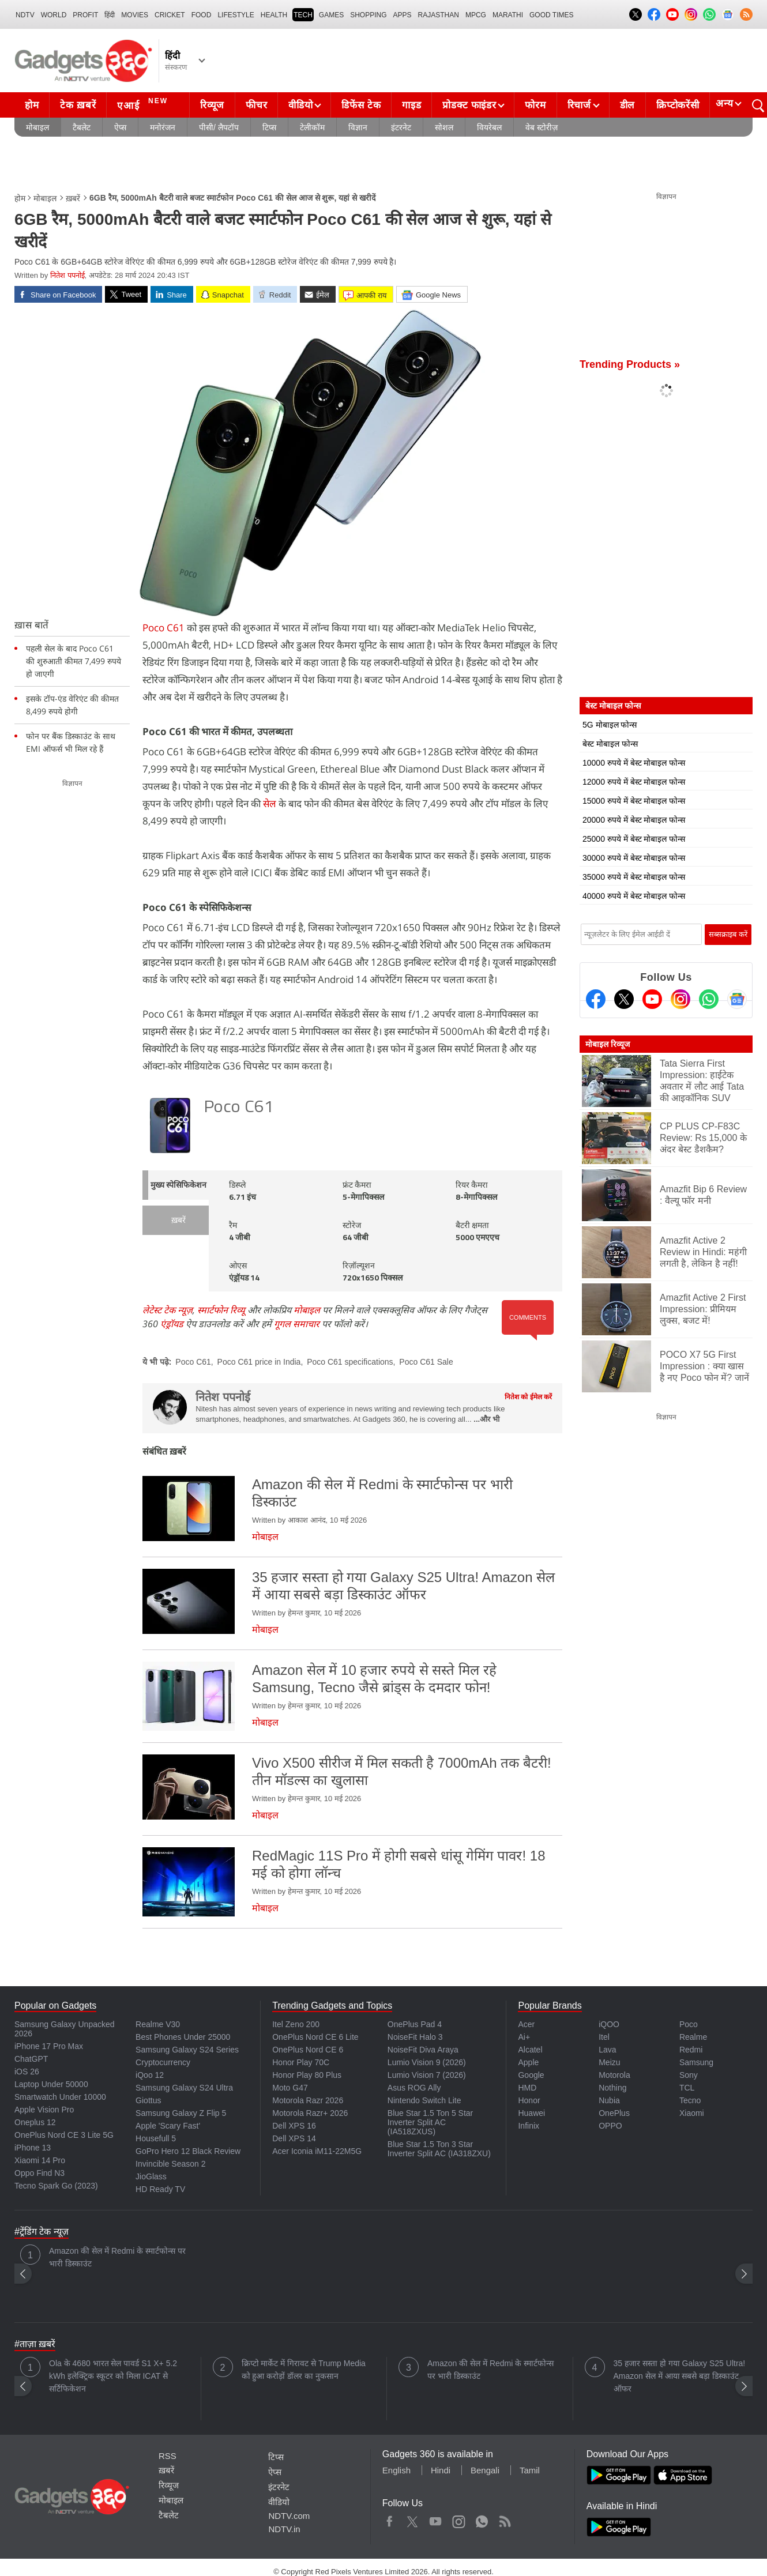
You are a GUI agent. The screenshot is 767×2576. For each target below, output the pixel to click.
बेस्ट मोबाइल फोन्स (610, 743)
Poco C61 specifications (350, 1361)
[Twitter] (624, 999)
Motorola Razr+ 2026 (310, 2113)
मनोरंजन (162, 127)
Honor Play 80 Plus (306, 2075)
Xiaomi (691, 2113)
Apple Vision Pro (44, 2109)
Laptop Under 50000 (51, 2084)
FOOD (201, 15)
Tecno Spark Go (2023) (56, 2185)
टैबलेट (82, 127)
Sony (688, 2075)
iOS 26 (26, 2071)
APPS (402, 15)
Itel (604, 2037)
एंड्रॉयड (171, 1323)
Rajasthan (438, 15)
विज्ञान (357, 127)
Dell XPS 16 (293, 2125)
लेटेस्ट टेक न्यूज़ (167, 1310)
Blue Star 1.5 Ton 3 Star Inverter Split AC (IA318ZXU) (439, 2149)
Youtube (435, 2519)
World (54, 15)
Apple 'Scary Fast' (168, 2125)
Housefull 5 (156, 2138)
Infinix (528, 2125)
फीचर (256, 105)
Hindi (440, 2470)
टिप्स (269, 127)
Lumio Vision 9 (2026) (427, 2062)
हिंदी (109, 15)
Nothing (612, 2087)
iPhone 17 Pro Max (48, 2046)
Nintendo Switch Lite (424, 2100)
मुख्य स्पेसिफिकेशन (178, 1185)
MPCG (475, 15)
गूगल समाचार (296, 1323)
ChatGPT (31, 2058)
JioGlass (151, 2176)
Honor (529, 2100)
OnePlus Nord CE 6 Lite (315, 2037)
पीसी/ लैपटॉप (219, 127)
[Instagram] (680, 999)
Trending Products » (630, 364)
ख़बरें (73, 198)
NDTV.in (284, 2529)
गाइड (411, 105)
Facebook (389, 2519)
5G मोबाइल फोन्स (609, 724)
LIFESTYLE (235, 15)
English (396, 2470)
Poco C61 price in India (259, 1361)
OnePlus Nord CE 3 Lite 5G (64, 2135)
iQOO (609, 2024)
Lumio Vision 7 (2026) (427, 2075)
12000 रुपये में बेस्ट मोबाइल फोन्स (633, 781)
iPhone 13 (32, 2147)
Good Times (551, 15)
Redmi (690, 2049)
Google (531, 2075)
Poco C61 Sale (426, 1361)
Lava (607, 2049)
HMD (527, 2087)
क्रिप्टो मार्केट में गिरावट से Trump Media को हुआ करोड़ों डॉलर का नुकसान (304, 2370)
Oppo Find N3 (39, 2173)
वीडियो (300, 105)
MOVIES (134, 15)
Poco (688, 2024)
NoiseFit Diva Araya (423, 2049)
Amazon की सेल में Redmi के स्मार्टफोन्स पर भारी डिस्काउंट (117, 2257)
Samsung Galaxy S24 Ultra (184, 2087)
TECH (303, 15)
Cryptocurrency (163, 2062)
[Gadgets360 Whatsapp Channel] (709, 999)
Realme (693, 2037)
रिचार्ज (579, 105)
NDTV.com (289, 2516)
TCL (686, 2087)
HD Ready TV (160, 2189)
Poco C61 (163, 627)
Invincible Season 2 (170, 2163)
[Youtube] (652, 999)
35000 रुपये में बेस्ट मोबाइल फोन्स (633, 877)
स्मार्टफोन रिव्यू (221, 1310)
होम (32, 105)
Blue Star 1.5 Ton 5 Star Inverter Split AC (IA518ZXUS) (430, 2122)
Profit (85, 15)
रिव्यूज (212, 105)
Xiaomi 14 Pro (39, 2160)
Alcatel (530, 2049)
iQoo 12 (150, 2075)
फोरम (535, 105)
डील (627, 105)
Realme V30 (158, 2024)
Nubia (609, 2100)
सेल (269, 803)
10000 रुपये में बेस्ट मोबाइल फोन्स (633, 762)
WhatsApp (482, 2519)
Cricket (170, 15)
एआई (144, 103)
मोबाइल (37, 127)
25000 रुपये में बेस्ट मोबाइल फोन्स (633, 838)
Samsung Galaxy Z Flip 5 (181, 2113)
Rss (505, 2519)
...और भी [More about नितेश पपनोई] (486, 1419)
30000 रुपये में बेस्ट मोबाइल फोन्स (633, 858)
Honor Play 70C (300, 2062)
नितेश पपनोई (67, 275)
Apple (528, 2062)
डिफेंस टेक (361, 105)
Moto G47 (289, 2087)
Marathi (507, 15)
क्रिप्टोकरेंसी (677, 105)
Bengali (485, 2470)
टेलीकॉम (312, 127)
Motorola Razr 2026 (307, 2100)
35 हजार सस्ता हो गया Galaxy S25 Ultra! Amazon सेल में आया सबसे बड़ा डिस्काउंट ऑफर (680, 2376)
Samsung (696, 2062)
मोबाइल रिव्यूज (607, 1044)
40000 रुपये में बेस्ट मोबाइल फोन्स (633, 896)
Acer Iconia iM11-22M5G (317, 2151)
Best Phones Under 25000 (183, 2037)
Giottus (148, 2100)
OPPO (610, 2125)
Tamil (530, 2470)
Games (331, 15)
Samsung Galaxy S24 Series (187, 2049)
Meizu (609, 2062)
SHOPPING (368, 15)
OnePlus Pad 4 (415, 2024)
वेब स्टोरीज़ (541, 127)
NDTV (25, 15)
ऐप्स (120, 127)
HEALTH (274, 15)
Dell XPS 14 (293, 2138)
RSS (167, 2456)
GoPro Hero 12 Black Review (188, 2151)
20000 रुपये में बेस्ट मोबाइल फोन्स (633, 819)
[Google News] (737, 999)
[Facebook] (596, 999)
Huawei (531, 2113)
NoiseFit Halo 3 (415, 2037)
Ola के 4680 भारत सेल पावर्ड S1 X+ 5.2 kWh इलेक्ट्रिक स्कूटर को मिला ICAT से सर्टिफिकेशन (113, 2376)
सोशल (444, 127)
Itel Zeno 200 (295, 2024)
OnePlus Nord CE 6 (307, 2049)
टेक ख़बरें (78, 105)
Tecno (690, 2100)
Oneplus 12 (35, 2122)
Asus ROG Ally (414, 2087)
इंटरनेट (401, 127)
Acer (526, 2024)
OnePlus (614, 2113)
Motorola (614, 2075)
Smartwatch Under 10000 (60, 2097)
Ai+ (524, 2037)
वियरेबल (489, 127)
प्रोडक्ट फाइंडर (469, 105)
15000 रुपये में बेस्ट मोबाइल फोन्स (633, 800)
